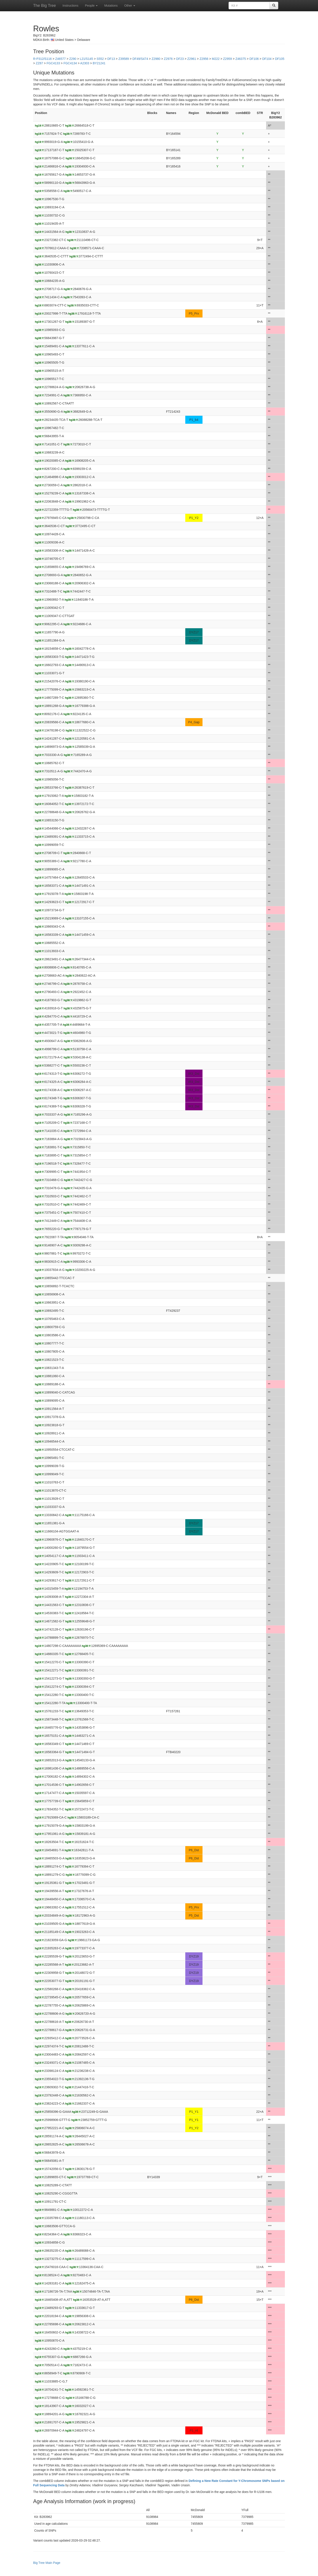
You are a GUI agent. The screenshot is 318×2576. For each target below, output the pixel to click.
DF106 (254, 59)
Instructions (70, 5)
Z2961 (191, 59)
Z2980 (155, 59)
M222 (216, 59)
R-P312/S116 (42, 59)
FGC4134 (70, 63)
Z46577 (60, 59)
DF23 (180, 59)
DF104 (266, 59)
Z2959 (227, 59)
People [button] (91, 5)
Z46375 (240, 59)
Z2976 (168, 59)
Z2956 (204, 59)
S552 (100, 59)
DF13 (111, 59)
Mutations (111, 5)
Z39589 (123, 59)
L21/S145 (86, 59)
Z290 (72, 59)
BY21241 (99, 63)
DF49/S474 (140, 59)
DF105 (279, 59)
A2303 (84, 63)
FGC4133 (53, 63)
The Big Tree (44, 5)
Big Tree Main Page (46, 2563)
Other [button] (129, 5)
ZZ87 (39, 63)
